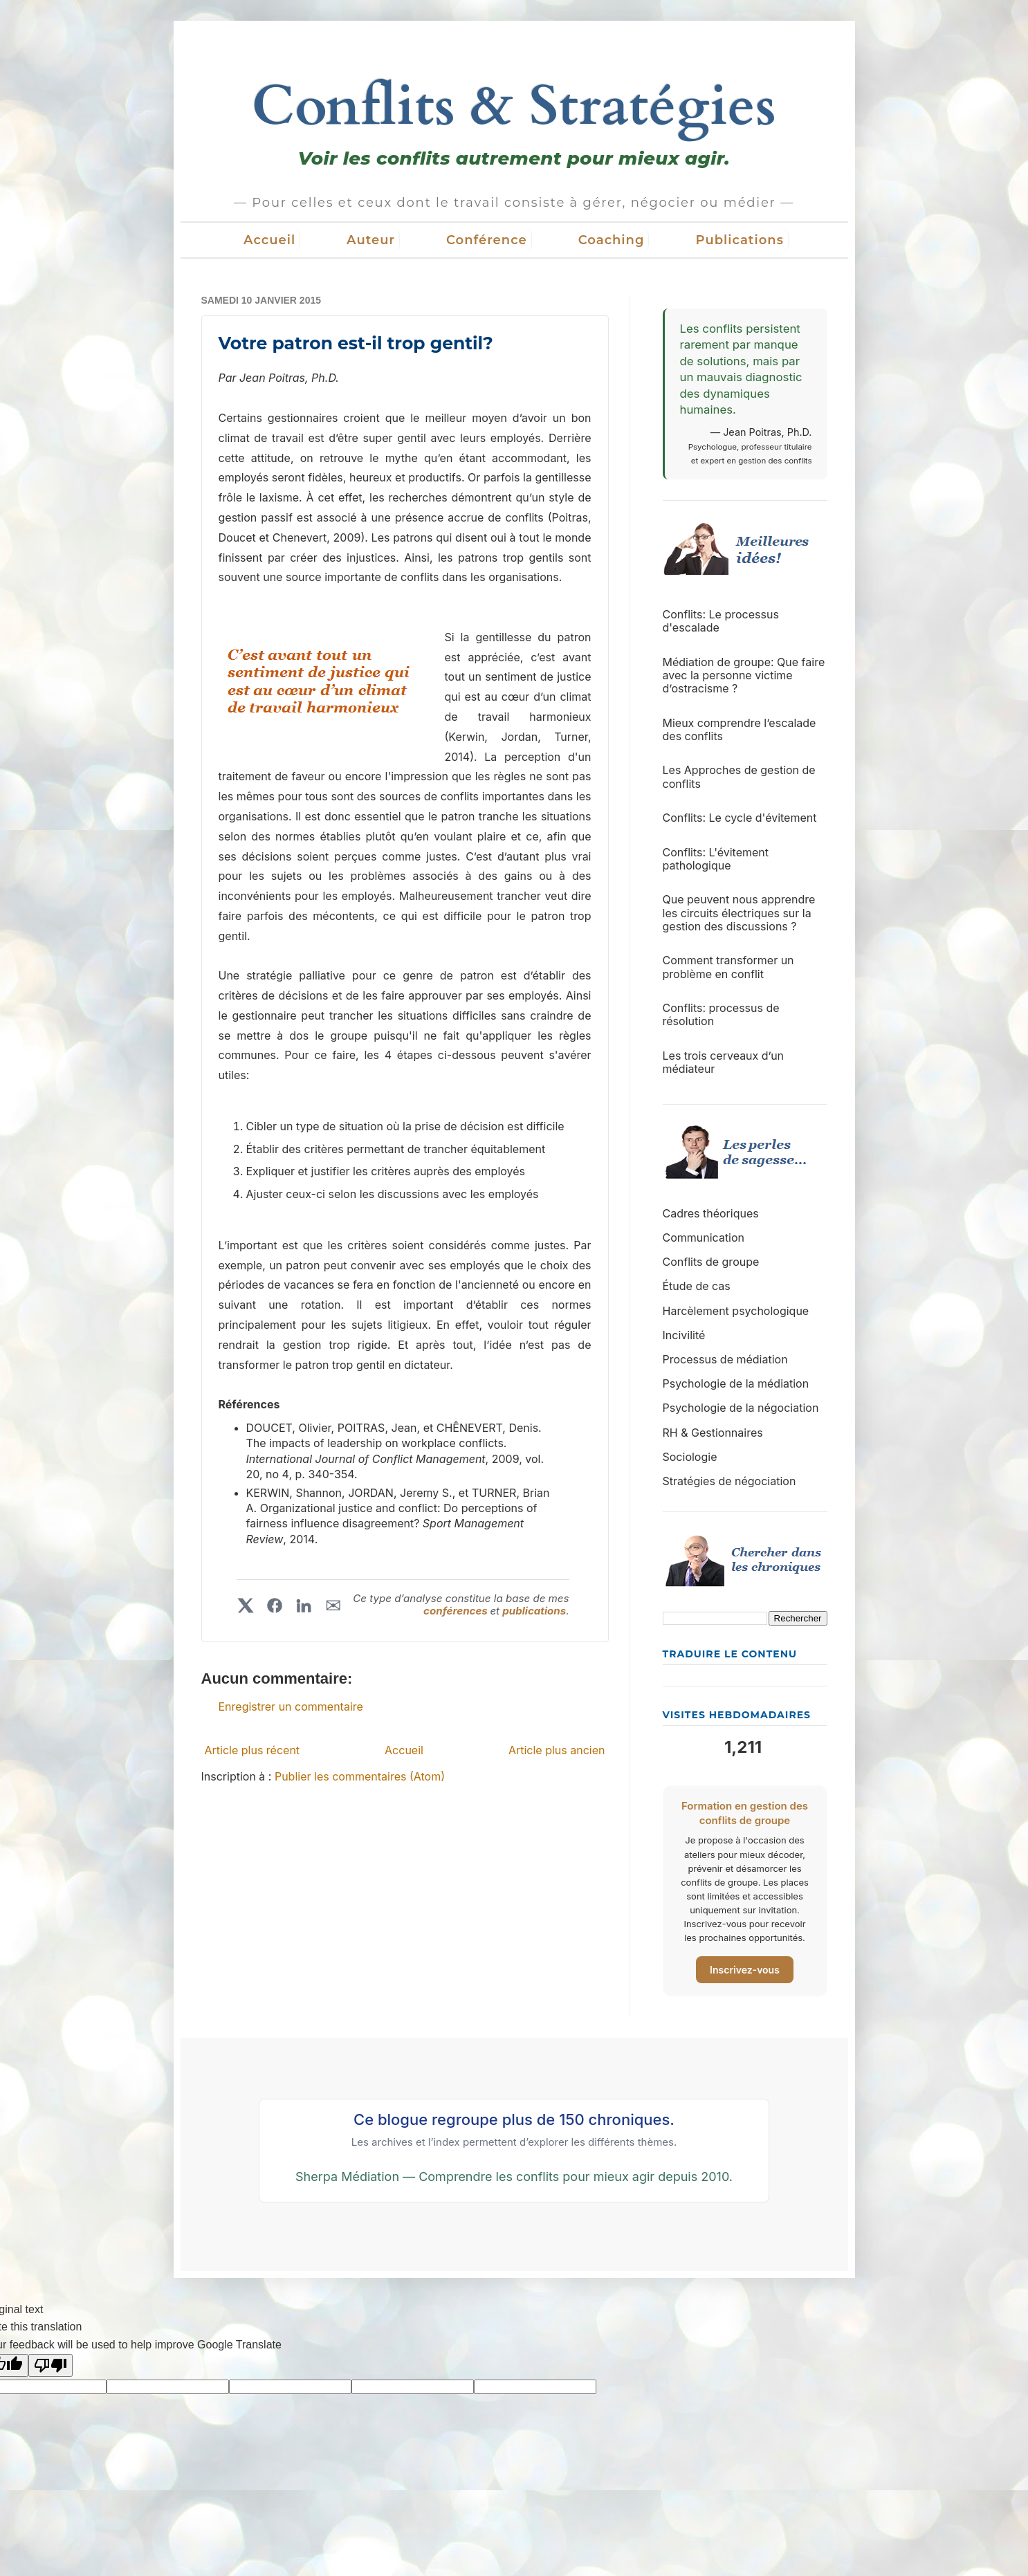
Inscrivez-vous (745, 1970)
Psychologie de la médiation (736, 1383)
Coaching (611, 240)
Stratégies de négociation (729, 1481)
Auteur (371, 240)
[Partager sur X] (246, 1605)
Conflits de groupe (711, 1262)
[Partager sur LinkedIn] (304, 1605)
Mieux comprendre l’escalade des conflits (739, 729)
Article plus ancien (556, 1750)
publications (534, 1610)
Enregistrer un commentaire (291, 1706)
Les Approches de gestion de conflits (739, 776)
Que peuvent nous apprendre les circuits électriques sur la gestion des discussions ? (739, 912)
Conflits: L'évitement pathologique (716, 858)
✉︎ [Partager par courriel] (333, 1605)
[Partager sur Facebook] (275, 1605)
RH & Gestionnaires (713, 1432)
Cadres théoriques (711, 1213)
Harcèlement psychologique (736, 1311)
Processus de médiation (725, 1359)
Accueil (269, 240)
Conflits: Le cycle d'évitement (740, 818)
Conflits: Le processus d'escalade (721, 620)
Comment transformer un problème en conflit (728, 966)
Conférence (486, 240)
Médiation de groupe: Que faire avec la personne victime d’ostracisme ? (744, 675)
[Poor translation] (50, 2365)
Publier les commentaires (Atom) (360, 1776)
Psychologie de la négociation (741, 1408)
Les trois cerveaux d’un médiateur (723, 1062)
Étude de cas (697, 1286)
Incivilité (684, 1335)
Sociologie (690, 1457)
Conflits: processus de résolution (721, 1014)
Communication (704, 1237)
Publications (739, 240)
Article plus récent (252, 1750)
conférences (456, 1610)
